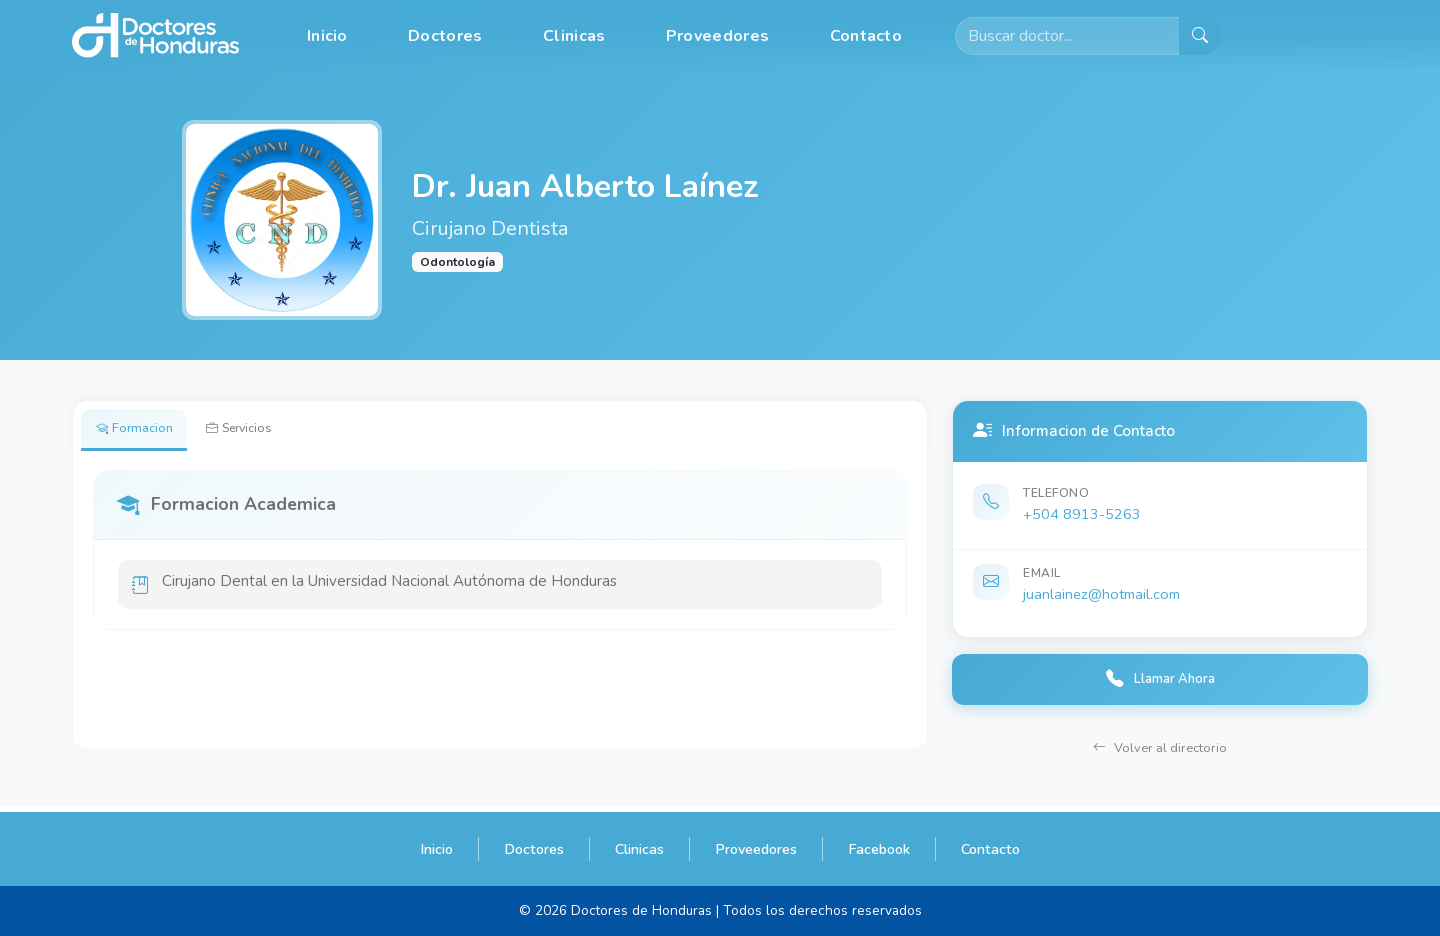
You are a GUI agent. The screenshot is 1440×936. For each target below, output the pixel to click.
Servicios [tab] (259, 431)
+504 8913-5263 (1082, 514)
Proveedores (717, 36)
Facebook (879, 849)
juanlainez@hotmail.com (1101, 594)
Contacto (866, 36)
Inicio (327, 36)
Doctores (445, 36)
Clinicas (574, 36)
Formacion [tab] (140, 431)
